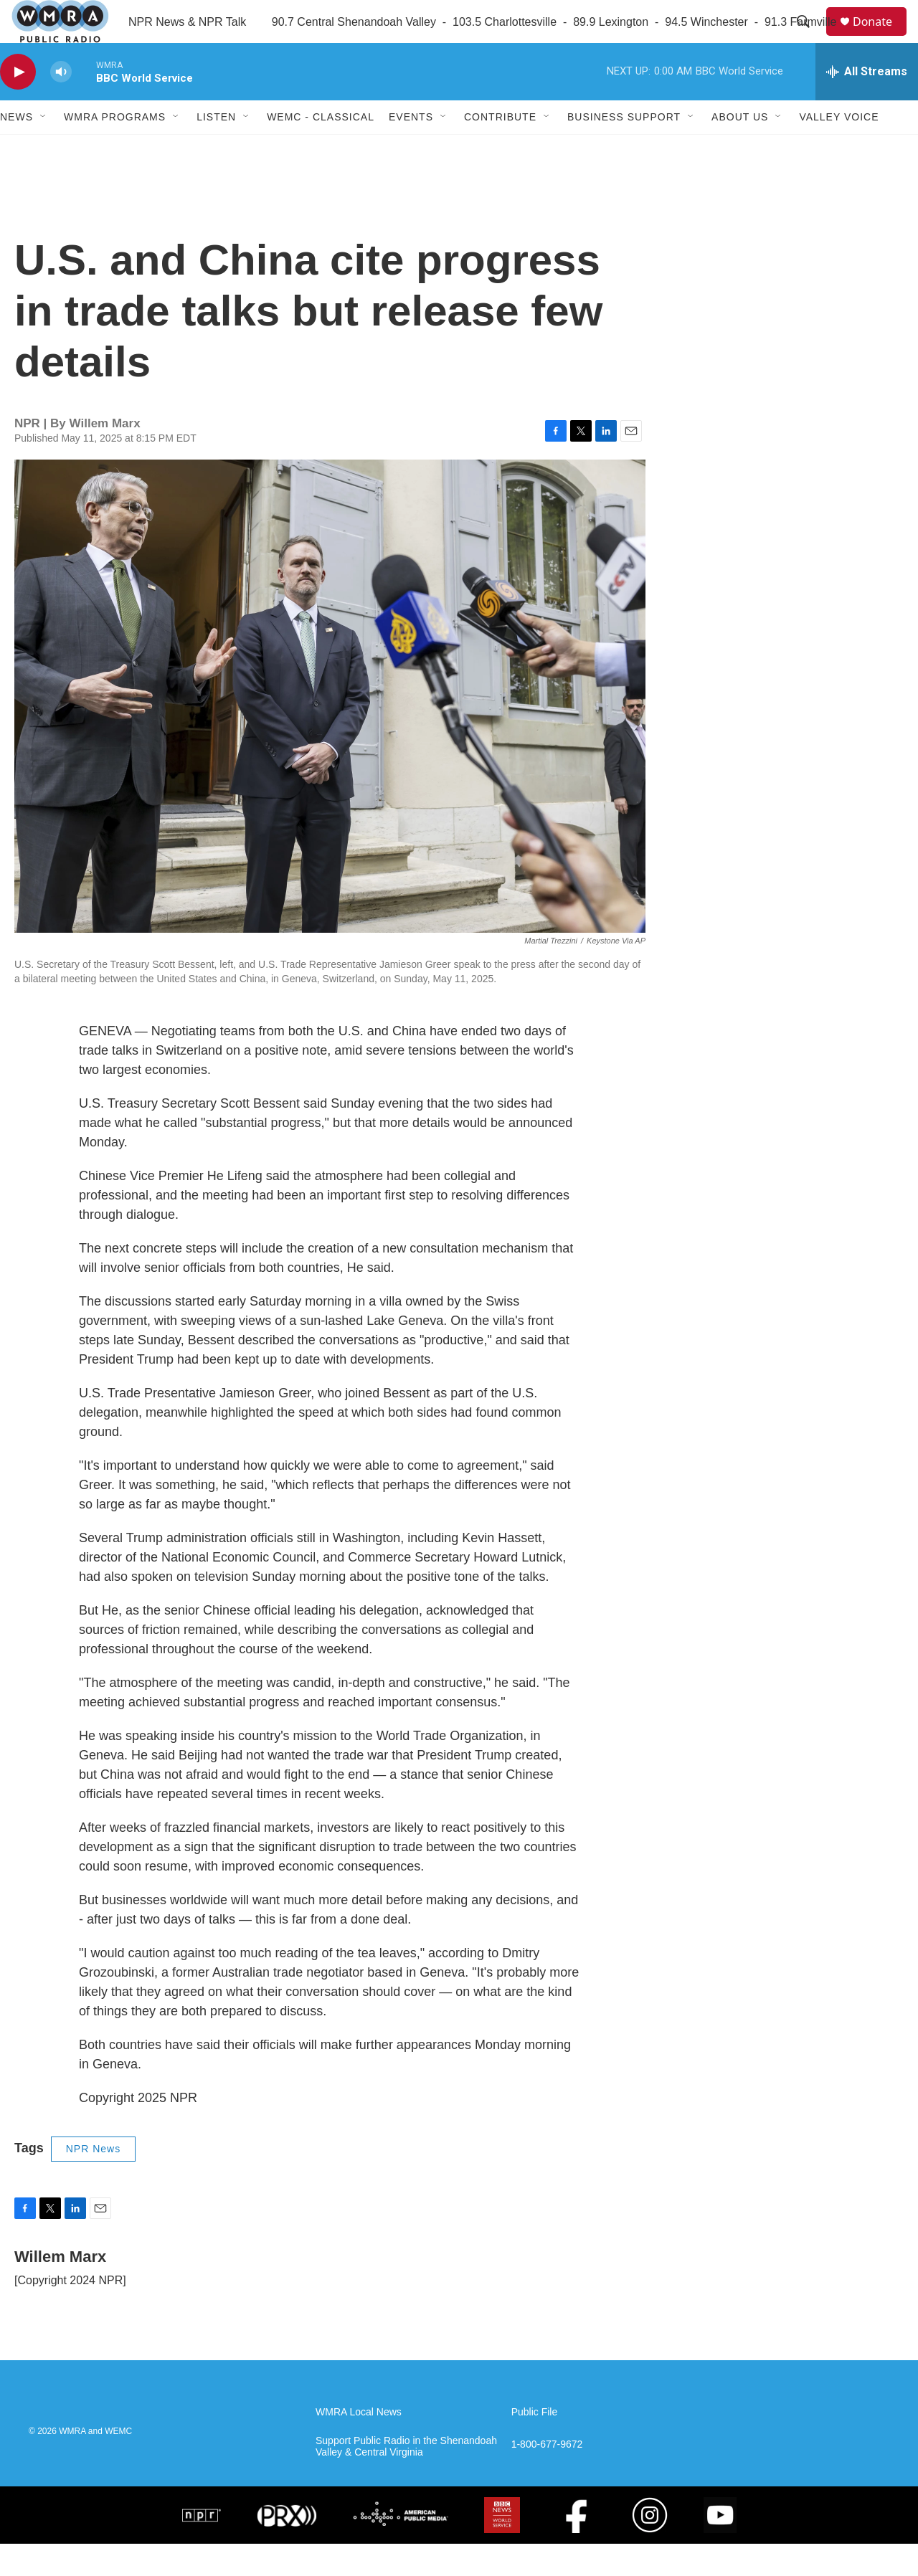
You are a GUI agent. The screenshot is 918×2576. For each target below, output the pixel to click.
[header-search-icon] (809, 38)
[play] (17, 104)
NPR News (93, 2181)
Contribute (500, 149)
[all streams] (866, 104)
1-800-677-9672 (547, 2476)
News (16, 149)
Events (411, 149)
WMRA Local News (359, 2444)
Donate (881, 37)
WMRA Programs (115, 149)
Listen (216, 149)
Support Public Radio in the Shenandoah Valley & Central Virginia (406, 2479)
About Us (739, 149)
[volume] (61, 104)
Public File (534, 2444)
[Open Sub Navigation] (43, 149)
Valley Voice (839, 149)
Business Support (624, 149)
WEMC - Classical (320, 149)
